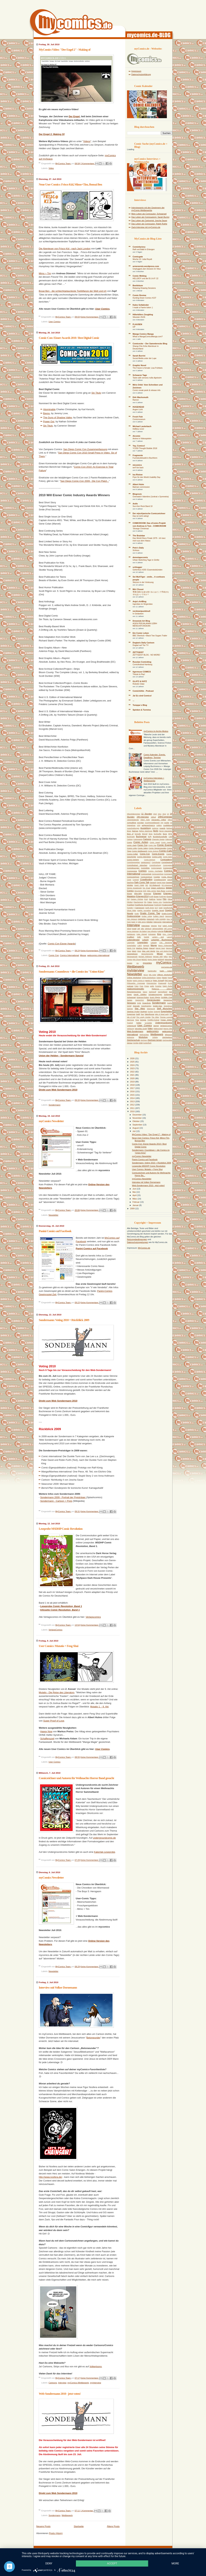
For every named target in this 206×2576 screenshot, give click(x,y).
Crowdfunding (146, 879)
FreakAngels (167, 905)
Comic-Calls (165, 851)
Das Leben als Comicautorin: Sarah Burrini (150, 217)
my (137, 963)
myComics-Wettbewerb (78, 2383)
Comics (143, 870)
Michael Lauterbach (142, 426)
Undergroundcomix (163, 1023)
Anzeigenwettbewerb (152, 823)
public (152, 986)
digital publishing (158, 888)
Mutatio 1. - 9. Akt (99, 1706)
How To (169, 919)
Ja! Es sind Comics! (142, 696)
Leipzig (145, 940)
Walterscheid (158, 1029)
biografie (138, 834)
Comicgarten (167, 865)
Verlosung (130, 1029)
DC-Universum (167, 885)
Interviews (146, 926)
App (162, 823)
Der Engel (146, 888)
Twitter (138, 1023)
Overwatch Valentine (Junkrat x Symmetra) (151, 497)
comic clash (132, 845)
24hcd (153, 817)
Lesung (154, 943)
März (135, 1199)
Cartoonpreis (138, 839)
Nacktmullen (152, 971)
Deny (48, 2563)
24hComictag (165, 816)
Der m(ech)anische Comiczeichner (149, 513)
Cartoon (130, 839)
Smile (139, 1003)
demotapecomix (140, 557)
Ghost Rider (131, 910)
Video (51, 168)
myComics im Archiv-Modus (155, 731)
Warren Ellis (167, 1029)
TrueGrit (130, 1023)
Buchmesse (141, 836)
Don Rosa (161, 891)
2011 (159, 814)
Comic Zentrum (153, 851)
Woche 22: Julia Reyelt (142, 259)
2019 (132, 1082)
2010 (155, 814)
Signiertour (167, 1000)
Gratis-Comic (167, 914)
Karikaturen (131, 934)
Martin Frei (131, 948)
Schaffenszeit (47, 1738)
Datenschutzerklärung (141, 74)
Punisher (158, 986)
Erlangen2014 (142, 896)
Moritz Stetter (152, 959)
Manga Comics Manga (143, 334)
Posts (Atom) (56, 2533)
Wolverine (130, 1037)
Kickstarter (152, 934)
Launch (169, 937)
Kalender (168, 931)
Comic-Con (145, 854)
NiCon (145, 975)
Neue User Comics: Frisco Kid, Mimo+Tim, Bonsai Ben (70, 184)
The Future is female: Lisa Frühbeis (148, 368)
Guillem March (158, 916)
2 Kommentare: (87, 163)
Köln (139, 937)
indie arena (142, 922)
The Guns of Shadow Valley (57, 417)
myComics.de (166, 967)
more (175, 2563)
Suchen (150, 1012)
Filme (170, 899)
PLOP (170, 983)
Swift (138, 1014)
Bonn (165, 834)
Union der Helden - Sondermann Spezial (61, 1055)
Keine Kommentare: (89, 317)
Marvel (152, 948)
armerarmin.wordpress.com (146, 266)
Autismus (155, 828)
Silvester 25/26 (139, 317)
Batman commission (141, 487)
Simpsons (131, 1003)
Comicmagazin (156, 868)
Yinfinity (155, 1037)
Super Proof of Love (53, 1720)
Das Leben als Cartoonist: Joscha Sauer (149, 220)
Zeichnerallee (167, 1040)
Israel (134, 929)
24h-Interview (143, 817)
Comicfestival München (137, 865)
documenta (138, 891)
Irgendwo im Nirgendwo (143, 604)
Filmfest (130, 902)
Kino (159, 934)
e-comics (169, 891)
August (135, 1128)
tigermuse (130, 1020)
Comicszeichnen (158, 874)
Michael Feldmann (145, 957)
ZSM (141, 1043)
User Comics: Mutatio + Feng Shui (58, 1646)
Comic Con (54, 955)
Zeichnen (143, 1040)
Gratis (136, 914)
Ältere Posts (113, 2526)
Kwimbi (146, 937)
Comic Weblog (140, 276)
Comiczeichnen (133, 877)
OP (134, 327)
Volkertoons (96, 2366)
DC (146, 885)
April (134, 1195)
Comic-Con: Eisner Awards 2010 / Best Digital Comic (69, 338)
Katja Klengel (142, 934)
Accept (112, 2563)
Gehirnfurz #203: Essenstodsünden (147, 570)
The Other (155, 1017)
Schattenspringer (155, 994)
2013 (132, 1101)
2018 (132, 1085)
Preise (146, 986)
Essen (156, 896)
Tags (142, 1014)
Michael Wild (158, 957)
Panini (164, 978)
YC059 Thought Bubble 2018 (145, 448)
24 (168, 814)
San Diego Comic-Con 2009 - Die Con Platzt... (85, 481)
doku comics (151, 891)
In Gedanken (138, 614)
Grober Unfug (147, 916)
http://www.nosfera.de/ (50, 2177)
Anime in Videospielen (142, 439)
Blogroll (144, 834)
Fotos (149, 902)
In (136, 922)
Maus (139, 951)
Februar (136, 1202)
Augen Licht (138, 410)
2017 (132, 1088)
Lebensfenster (133, 940)
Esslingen (162, 896)
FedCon (152, 899)
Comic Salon (143, 848)
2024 (132, 1065)
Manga (154, 945)
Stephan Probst (133, 1012)
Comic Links (132, 848)
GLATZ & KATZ (140, 681)
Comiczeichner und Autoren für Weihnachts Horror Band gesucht (76, 1778)
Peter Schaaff (158, 980)
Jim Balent (143, 931)
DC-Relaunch (154, 885)
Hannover (168, 916)
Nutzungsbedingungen (137, 1239)
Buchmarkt (131, 837)
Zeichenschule (133, 1040)
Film (165, 899)
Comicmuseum (139, 419)
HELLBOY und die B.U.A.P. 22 (145, 278)
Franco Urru (157, 902)
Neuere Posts (43, 2526)
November (137, 1118)
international (167, 922)
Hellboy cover (138, 429)
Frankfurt (130, 905)
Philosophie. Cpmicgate (136, 983)
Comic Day (152, 845)
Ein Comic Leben (141, 633)
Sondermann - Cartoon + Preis (56, 1501)
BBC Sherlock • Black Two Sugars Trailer (150, 636)
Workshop (143, 1037)
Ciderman (168, 839)
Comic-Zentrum (149, 860)
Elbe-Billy (138, 894)
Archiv (166, 823)
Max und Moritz (148, 951)
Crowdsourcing (160, 880)
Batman (135, 831)
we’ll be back (138, 468)
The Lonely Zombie (143, 1017)
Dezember (137, 1115)
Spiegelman (168, 1006)
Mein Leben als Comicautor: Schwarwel (149, 214)
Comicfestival (166, 862)
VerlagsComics (55, 1630)
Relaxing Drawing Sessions (144, 288)
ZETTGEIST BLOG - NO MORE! (146, 655)
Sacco (145, 992)
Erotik (151, 896)
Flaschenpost (138, 902)
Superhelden (166, 1011)
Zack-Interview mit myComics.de (145, 227)
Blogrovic (137, 494)
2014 (132, 1098)
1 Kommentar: (87, 2511)
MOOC (144, 959)
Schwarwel (131, 997)
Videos (86, 141)
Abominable (49, 409)
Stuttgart (143, 1012)
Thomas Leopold (166, 1017)
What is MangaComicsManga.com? (148, 337)
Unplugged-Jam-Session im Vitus (147, 269)
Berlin (155, 831)
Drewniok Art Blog (141, 621)
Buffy (150, 837)
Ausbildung (167, 825)
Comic (129, 842)
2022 (132, 1072)
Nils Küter (152, 975)
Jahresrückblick (157, 929)
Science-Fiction (143, 997)
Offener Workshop (164, 975)
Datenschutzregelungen (137, 1242)
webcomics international (98, 955)
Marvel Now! (160, 948)
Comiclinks (145, 868)
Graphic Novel (139, 365)
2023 (132, 1068)
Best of (130, 834)
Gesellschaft (167, 908)
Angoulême (131, 823)
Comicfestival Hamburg (142, 665)
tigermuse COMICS (142, 672)
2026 (132, 1058)
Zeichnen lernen (154, 1040)
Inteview (154, 926)
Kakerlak (160, 931)
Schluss (136, 550)
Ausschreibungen (133, 828)
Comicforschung (155, 865)
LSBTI (139, 945)
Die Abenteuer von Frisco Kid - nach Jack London (64, 248)
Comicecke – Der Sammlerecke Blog (150, 343)
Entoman (147, 894)
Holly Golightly (160, 919)
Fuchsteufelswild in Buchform (145, 458)
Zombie (135, 1043)
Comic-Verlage (133, 860)
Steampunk (151, 1009)
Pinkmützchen (152, 983)
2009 (132, 1208)
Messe (83, 955)
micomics (137, 465)
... (133, 700)
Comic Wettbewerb (139, 851)
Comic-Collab (132, 854)
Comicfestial (156, 862)
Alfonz (170, 820)
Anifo (135, 504)
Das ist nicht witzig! (141, 516)
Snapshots (146, 1003)
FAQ (146, 899)
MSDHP (161, 959)
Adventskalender (133, 820)
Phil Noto (168, 980)
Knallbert (130, 937)
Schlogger (168, 994)
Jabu (142, 929)
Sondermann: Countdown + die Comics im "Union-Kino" (72, 971)
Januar (135, 1205)
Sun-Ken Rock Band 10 (143, 506)
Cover (129, 880)
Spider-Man (157, 1006)
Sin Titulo (96, 392)
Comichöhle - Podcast (143, 691)
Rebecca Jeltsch (162, 989)
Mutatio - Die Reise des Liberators (56, 1692)
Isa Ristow (138, 474)
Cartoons (53, 2383)
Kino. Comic (167, 934)
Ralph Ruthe (167, 986)
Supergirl (157, 1012)
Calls (170, 837)
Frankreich (158, 905)
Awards (162, 828)
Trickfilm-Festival (153, 1020)
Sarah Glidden (140, 994)
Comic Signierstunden (157, 848)
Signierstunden (153, 1000)
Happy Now (46, 1731)
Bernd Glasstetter (165, 831)
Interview (62, 2383)
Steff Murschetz (164, 1008)
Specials (136, 1006)
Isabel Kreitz (167, 926)
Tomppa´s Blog (140, 705)
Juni (134, 1189)
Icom (133, 922)
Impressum (136, 71)
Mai (134, 1192)
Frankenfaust (167, 902)
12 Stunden (146, 814)
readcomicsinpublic (135, 989)
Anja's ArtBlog (139, 601)
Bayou (46, 413)
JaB (138, 929)
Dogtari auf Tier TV (141, 645)
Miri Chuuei (138, 589)
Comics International (69, 955)
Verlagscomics (93, 1617)
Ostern (158, 978)
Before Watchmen (145, 831)
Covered (136, 880)
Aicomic (136, 436)
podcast (130, 986)
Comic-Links (157, 857)
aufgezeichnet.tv (148, 825)
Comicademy (166, 859)
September (137, 1125)
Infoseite (60, 1610)
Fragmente (138, 455)
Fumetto (130, 908)
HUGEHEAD (138, 407)
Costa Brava (166, 877)
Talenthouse (149, 1014)
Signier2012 (139, 1000)
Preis (141, 986)
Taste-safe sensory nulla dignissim (147, 378)
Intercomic (157, 922)
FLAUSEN (137, 324)
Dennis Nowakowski (134, 888)
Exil (128, 899)
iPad (159, 926)
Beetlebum (138, 285)
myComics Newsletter (51, 1121)
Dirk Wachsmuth (140, 397)
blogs (151, 834)
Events (169, 896)
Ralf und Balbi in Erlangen (144, 249)
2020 (132, 1078)
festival (159, 899)
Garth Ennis (149, 908)
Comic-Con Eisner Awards (61, 943)
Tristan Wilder (166, 1020)
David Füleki (139, 885)
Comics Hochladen (155, 871)
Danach (153, 882)
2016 (132, 1091)
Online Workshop (134, 978)
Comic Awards (166, 842)
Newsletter (53, 1215)
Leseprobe (61, 1606)
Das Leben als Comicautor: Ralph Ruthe (149, 224)
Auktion (159, 825)
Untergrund (131, 1026)
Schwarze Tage (140, 375)
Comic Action (140, 842)
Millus (166, 957)
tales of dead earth (162, 1014)
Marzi (134, 951)
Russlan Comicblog (142, 662)
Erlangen (157, 893)
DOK (144, 891)
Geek (161, 908)
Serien (129, 1000)
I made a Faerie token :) (143, 308)
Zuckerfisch (147, 1043)
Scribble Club (166, 997)
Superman (131, 1014)
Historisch (151, 919)
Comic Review (139, 295)
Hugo (129, 922)
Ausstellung (145, 828)
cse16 (169, 880)
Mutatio (129, 963)
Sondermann (55, 1105)
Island (129, 929)
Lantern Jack (158, 937)
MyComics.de (144, 1248)
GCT (156, 908)
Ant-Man (140, 823)
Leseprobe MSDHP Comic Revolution (60, 1528)
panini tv (148, 980)
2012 (164, 814)
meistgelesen (132, 954)
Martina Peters (142, 948)
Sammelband (162, 992)
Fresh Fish (138, 417)
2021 (132, 1075)
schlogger (137, 567)
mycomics (147, 963)
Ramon (136, 400)
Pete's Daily (138, 548)
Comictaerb (168, 874)
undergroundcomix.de (104, 1837)
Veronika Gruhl (141, 1029)
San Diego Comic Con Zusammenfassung (85, 449)
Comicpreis (167, 868)
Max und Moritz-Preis (164, 951)
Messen (169, 954)
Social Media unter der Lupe (144, 358)
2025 (132, 1062)
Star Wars (140, 1008)
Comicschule (146, 874)
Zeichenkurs (167, 1037)
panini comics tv (139, 980)
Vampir (156, 1026)
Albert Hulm (138, 484)
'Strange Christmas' (141, 529)
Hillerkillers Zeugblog (143, 314)
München (168, 959)
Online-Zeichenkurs (149, 978)
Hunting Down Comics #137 (144, 298)
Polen (136, 986)
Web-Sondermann (135, 1031)
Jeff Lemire (168, 929)
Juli (134, 1131)
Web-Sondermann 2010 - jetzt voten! (60, 2393)
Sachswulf (152, 992)
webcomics (153, 1031)
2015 (132, 1095)
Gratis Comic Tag (150, 913)
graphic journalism (144, 910)
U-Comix (148, 1023)
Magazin (146, 945)
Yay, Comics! (139, 446)
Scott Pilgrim (155, 997)
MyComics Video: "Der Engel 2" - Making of (64, 49)
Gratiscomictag (133, 916)
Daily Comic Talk (141, 882)
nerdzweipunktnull (141, 611)
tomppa (143, 1020)
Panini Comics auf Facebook (55, 1231)
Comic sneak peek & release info (146, 390)
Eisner (129, 894)
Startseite (79, 2526)
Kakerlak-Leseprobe (104, 1852)
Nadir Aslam (166, 971)
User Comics (54, 322)
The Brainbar (139, 535)
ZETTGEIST (138, 652)
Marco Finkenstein (165, 945)
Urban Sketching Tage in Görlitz (146, 560)
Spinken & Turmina (142, 710)
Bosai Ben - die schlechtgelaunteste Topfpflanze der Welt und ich (73, 291)
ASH (138, 825)
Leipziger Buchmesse (161, 940)
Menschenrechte (147, 954)
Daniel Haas (161, 882)
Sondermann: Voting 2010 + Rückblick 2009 (64, 1320)
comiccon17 (146, 862)
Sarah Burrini (139, 356)
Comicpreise (132, 871)
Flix (145, 902)
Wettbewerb (67, 2515)
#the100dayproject (133, 814)
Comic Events (164, 845)
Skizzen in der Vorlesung (143, 582)
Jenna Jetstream (133, 931)
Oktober (136, 1121)
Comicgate (138, 257)
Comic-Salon (167, 857)
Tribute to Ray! (139, 674)
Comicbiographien (133, 862)
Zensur (130, 1043)
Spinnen (130, 1009)
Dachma (130, 882)
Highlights (142, 919)
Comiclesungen (133, 868)
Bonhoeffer (158, 834)
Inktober (149, 922)
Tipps (137, 1020)
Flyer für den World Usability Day (146, 477)
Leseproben (142, 942)
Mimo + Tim (45, 273)
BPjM (170, 834)
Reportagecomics (134, 992)
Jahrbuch (148, 929)
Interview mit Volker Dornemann (58, 1987)
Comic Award (155, 842)
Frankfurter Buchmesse (144, 905)
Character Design (158, 839)
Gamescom (139, 908)
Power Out (48, 421)
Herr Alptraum (132, 919)
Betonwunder (93, 2037)
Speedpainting (146, 1006)
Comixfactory (139, 247)
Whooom (168, 1035)
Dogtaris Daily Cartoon (143, 643)
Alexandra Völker (158, 820)
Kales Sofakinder (141, 305)
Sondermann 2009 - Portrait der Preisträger (63, 1497)
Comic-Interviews (144, 857)
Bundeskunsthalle (160, 837)
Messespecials (132, 957)
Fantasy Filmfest (137, 899)
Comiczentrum (146, 877)
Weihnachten (144, 1035)
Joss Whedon (152, 931)
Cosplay (157, 877)
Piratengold (162, 983)
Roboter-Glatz (138, 684)
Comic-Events (158, 854)
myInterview (95, 2383)
